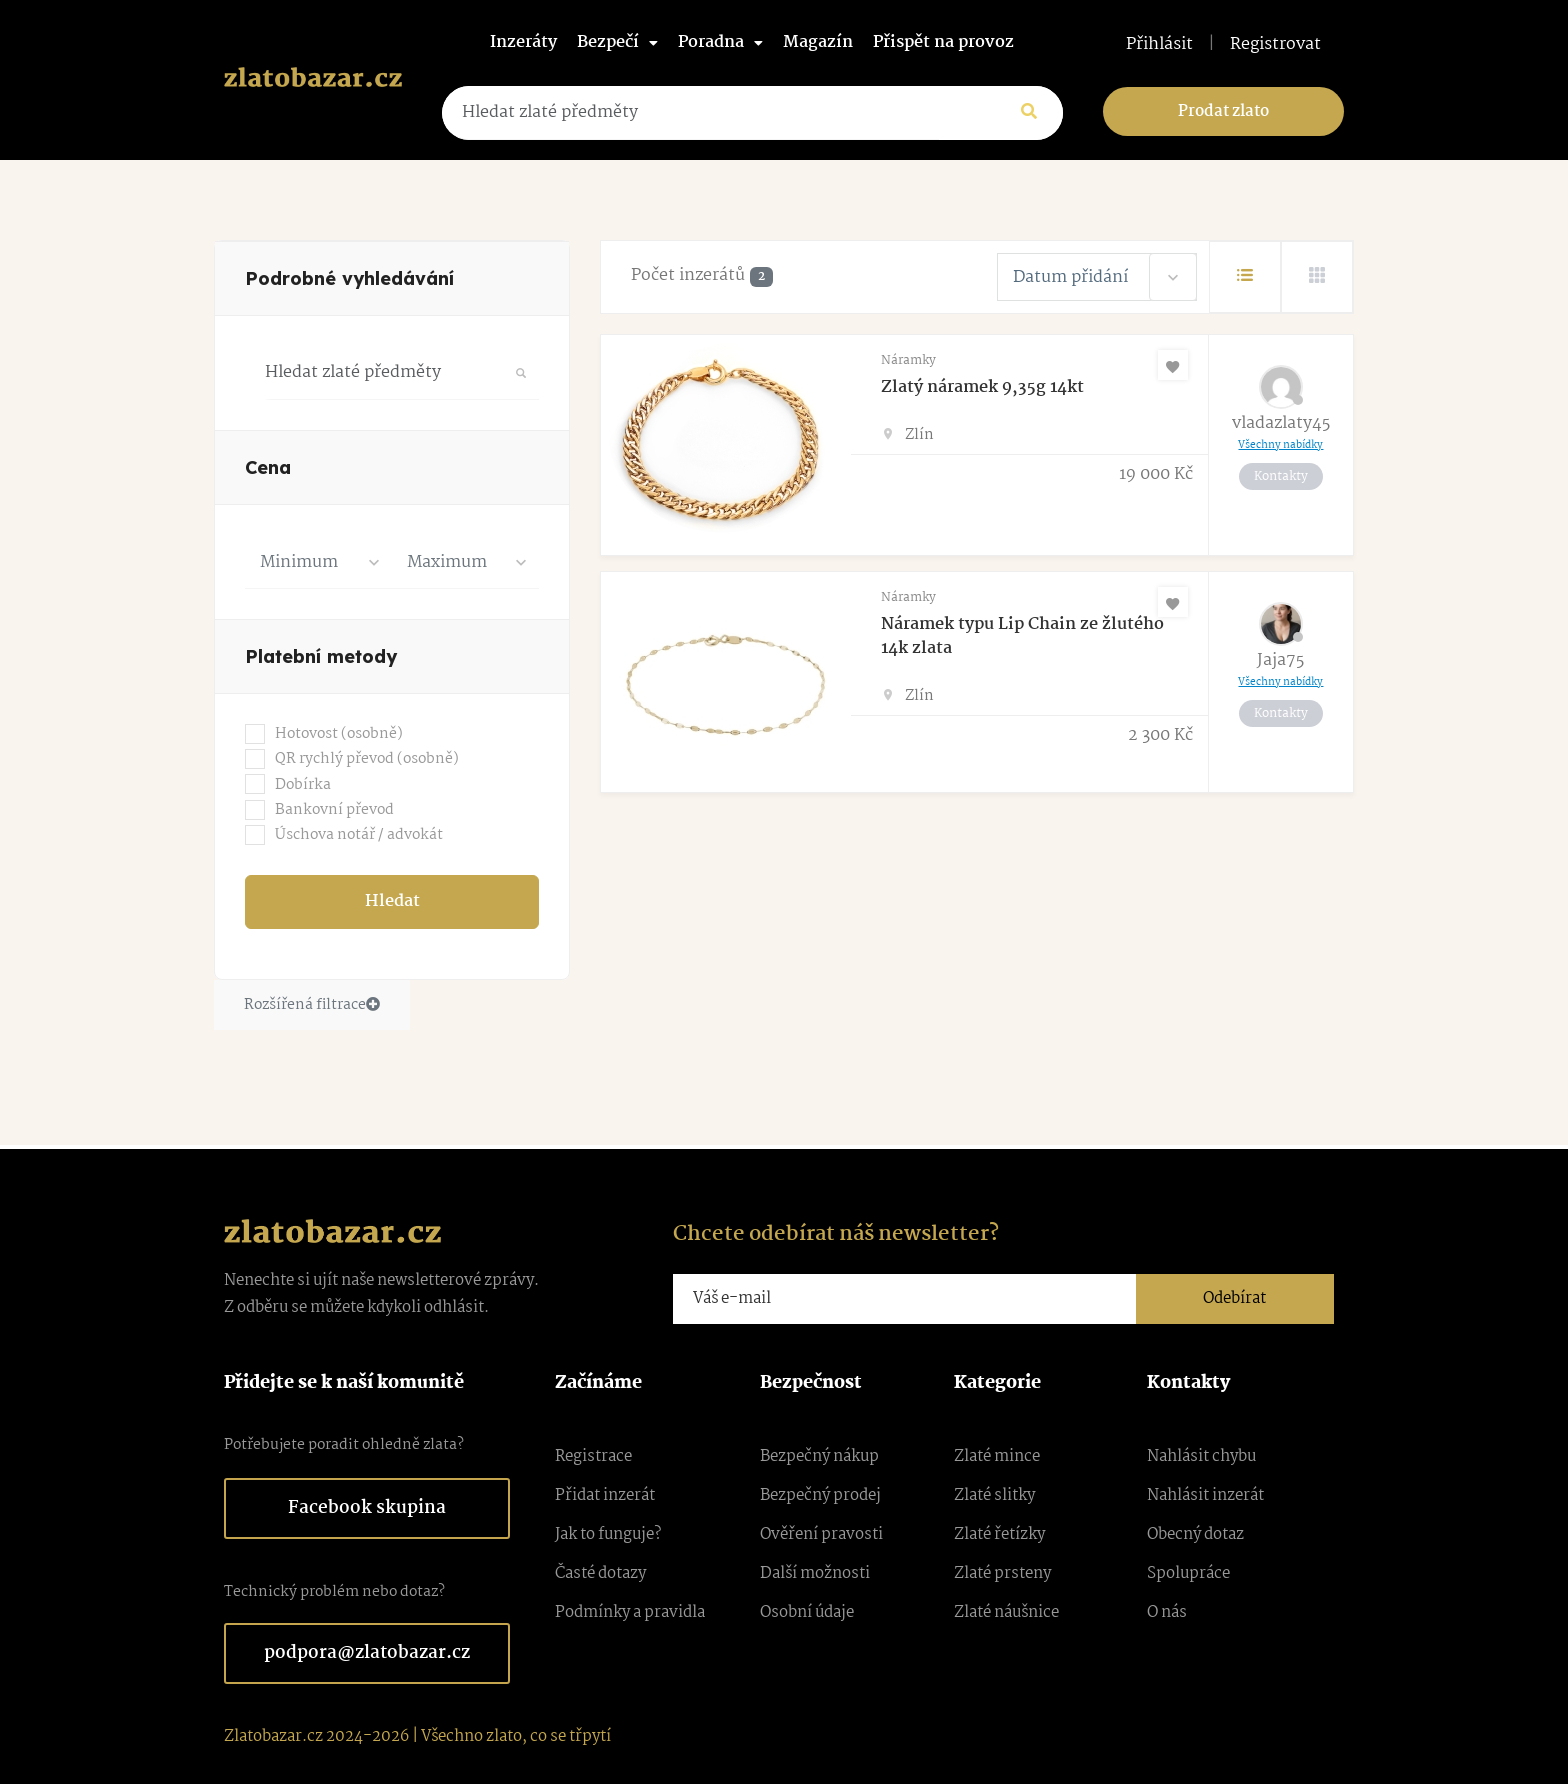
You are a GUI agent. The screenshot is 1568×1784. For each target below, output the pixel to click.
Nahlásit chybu (1201, 1456)
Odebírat (1234, 1298)
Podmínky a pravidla (630, 1612)
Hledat (392, 901)
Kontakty (1281, 476)
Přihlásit (1159, 45)
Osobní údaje (807, 1612)
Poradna (720, 42)
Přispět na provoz (943, 42)
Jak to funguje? (608, 1534)
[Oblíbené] (1173, 365)
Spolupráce (1188, 1573)
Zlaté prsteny (1002, 1573)
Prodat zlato (1223, 111)
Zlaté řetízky (999, 1534)
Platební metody (321, 656)
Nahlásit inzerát (1205, 1495)
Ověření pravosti (821, 1534)
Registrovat (1275, 45)
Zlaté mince (997, 1456)
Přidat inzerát (605, 1495)
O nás (1167, 1612)
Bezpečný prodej (820, 1495)
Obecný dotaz (1195, 1534)
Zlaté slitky (994, 1495)
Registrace (593, 1456)
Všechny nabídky (1280, 445)
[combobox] (318, 562)
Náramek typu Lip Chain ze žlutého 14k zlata (1022, 636)
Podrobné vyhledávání (349, 278)
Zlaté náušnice (1006, 1612)
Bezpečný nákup (819, 1456)
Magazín (818, 42)
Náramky (908, 360)
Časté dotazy (600, 1573)
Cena (268, 467)
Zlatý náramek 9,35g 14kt (982, 387)
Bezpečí (617, 42)
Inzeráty (523, 42)
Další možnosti (815, 1573)
